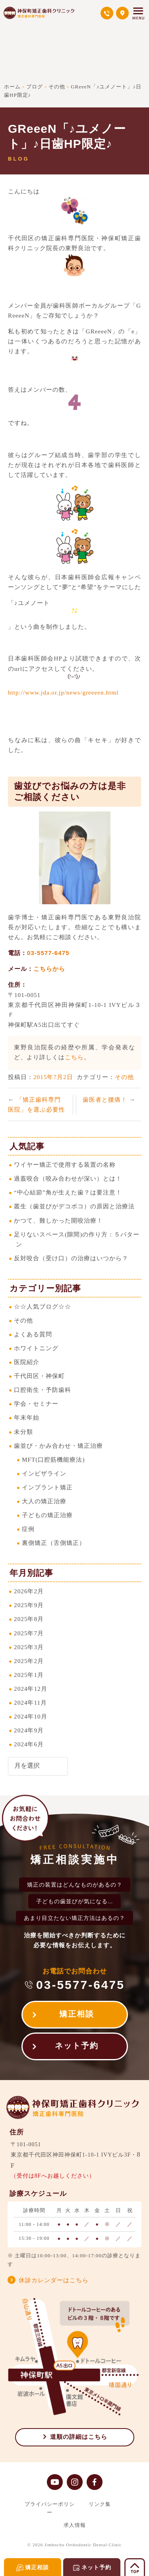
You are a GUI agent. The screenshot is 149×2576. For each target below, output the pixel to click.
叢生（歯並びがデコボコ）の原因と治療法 (74, 1206)
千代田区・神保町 (39, 1375)
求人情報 (75, 2525)
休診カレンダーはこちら (54, 2280)
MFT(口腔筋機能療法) (53, 1459)
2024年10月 (30, 1716)
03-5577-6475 (48, 952)
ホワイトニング (36, 1348)
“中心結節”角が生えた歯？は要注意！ (68, 1192)
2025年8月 (29, 1618)
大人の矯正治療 (44, 1501)
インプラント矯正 (47, 1487)
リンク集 (100, 2504)
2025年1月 (29, 1674)
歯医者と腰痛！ (106, 1099)
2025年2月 (29, 1660)
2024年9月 (29, 1730)
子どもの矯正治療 (47, 1515)
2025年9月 (29, 1605)
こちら (74, 1057)
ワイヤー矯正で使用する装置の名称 (65, 1164)
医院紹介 (26, 1362)
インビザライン (44, 1473)
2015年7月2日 (53, 1077)
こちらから (49, 968)
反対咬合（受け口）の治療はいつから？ (71, 1258)
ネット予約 (77, 2045)
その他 (124, 1077)
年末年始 (26, 1417)
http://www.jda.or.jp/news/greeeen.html (63, 692)
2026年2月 (29, 1591)
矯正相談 (76, 2014)
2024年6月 (29, 1744)
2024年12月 (30, 1688)
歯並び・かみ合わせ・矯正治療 (58, 1445)
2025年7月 (29, 1633)
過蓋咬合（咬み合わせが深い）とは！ (68, 1178)
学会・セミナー (36, 1403)
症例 (28, 1528)
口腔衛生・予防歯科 (42, 1389)
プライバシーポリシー (50, 2508)
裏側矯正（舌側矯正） (53, 1542)
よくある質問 (33, 1334)
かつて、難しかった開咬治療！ (58, 1220)
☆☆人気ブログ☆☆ (42, 1306)
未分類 (23, 1431)
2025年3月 (29, 1647)
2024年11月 (30, 1702)
